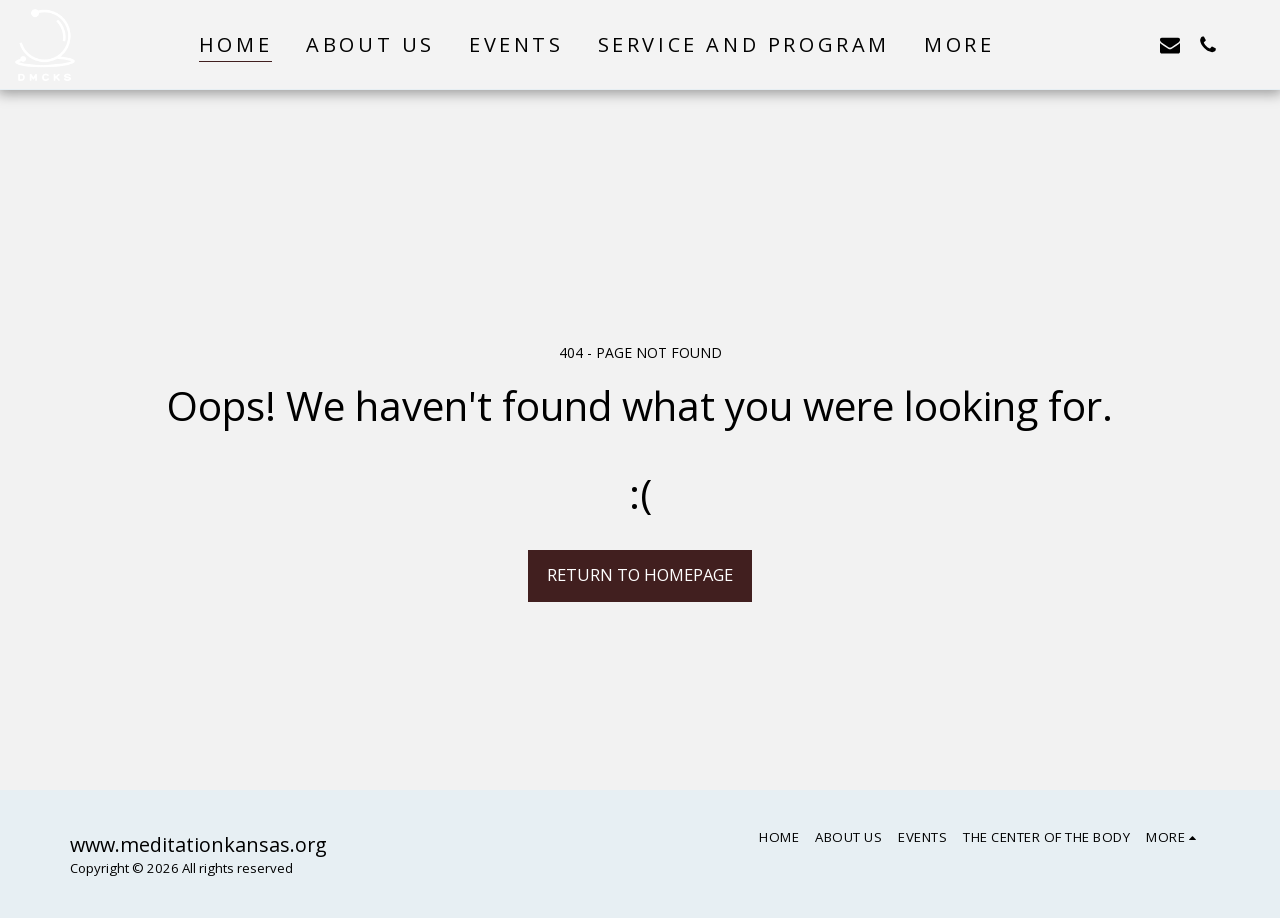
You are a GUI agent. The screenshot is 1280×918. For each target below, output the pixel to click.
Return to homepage (640, 574)
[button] (1056, 44)
